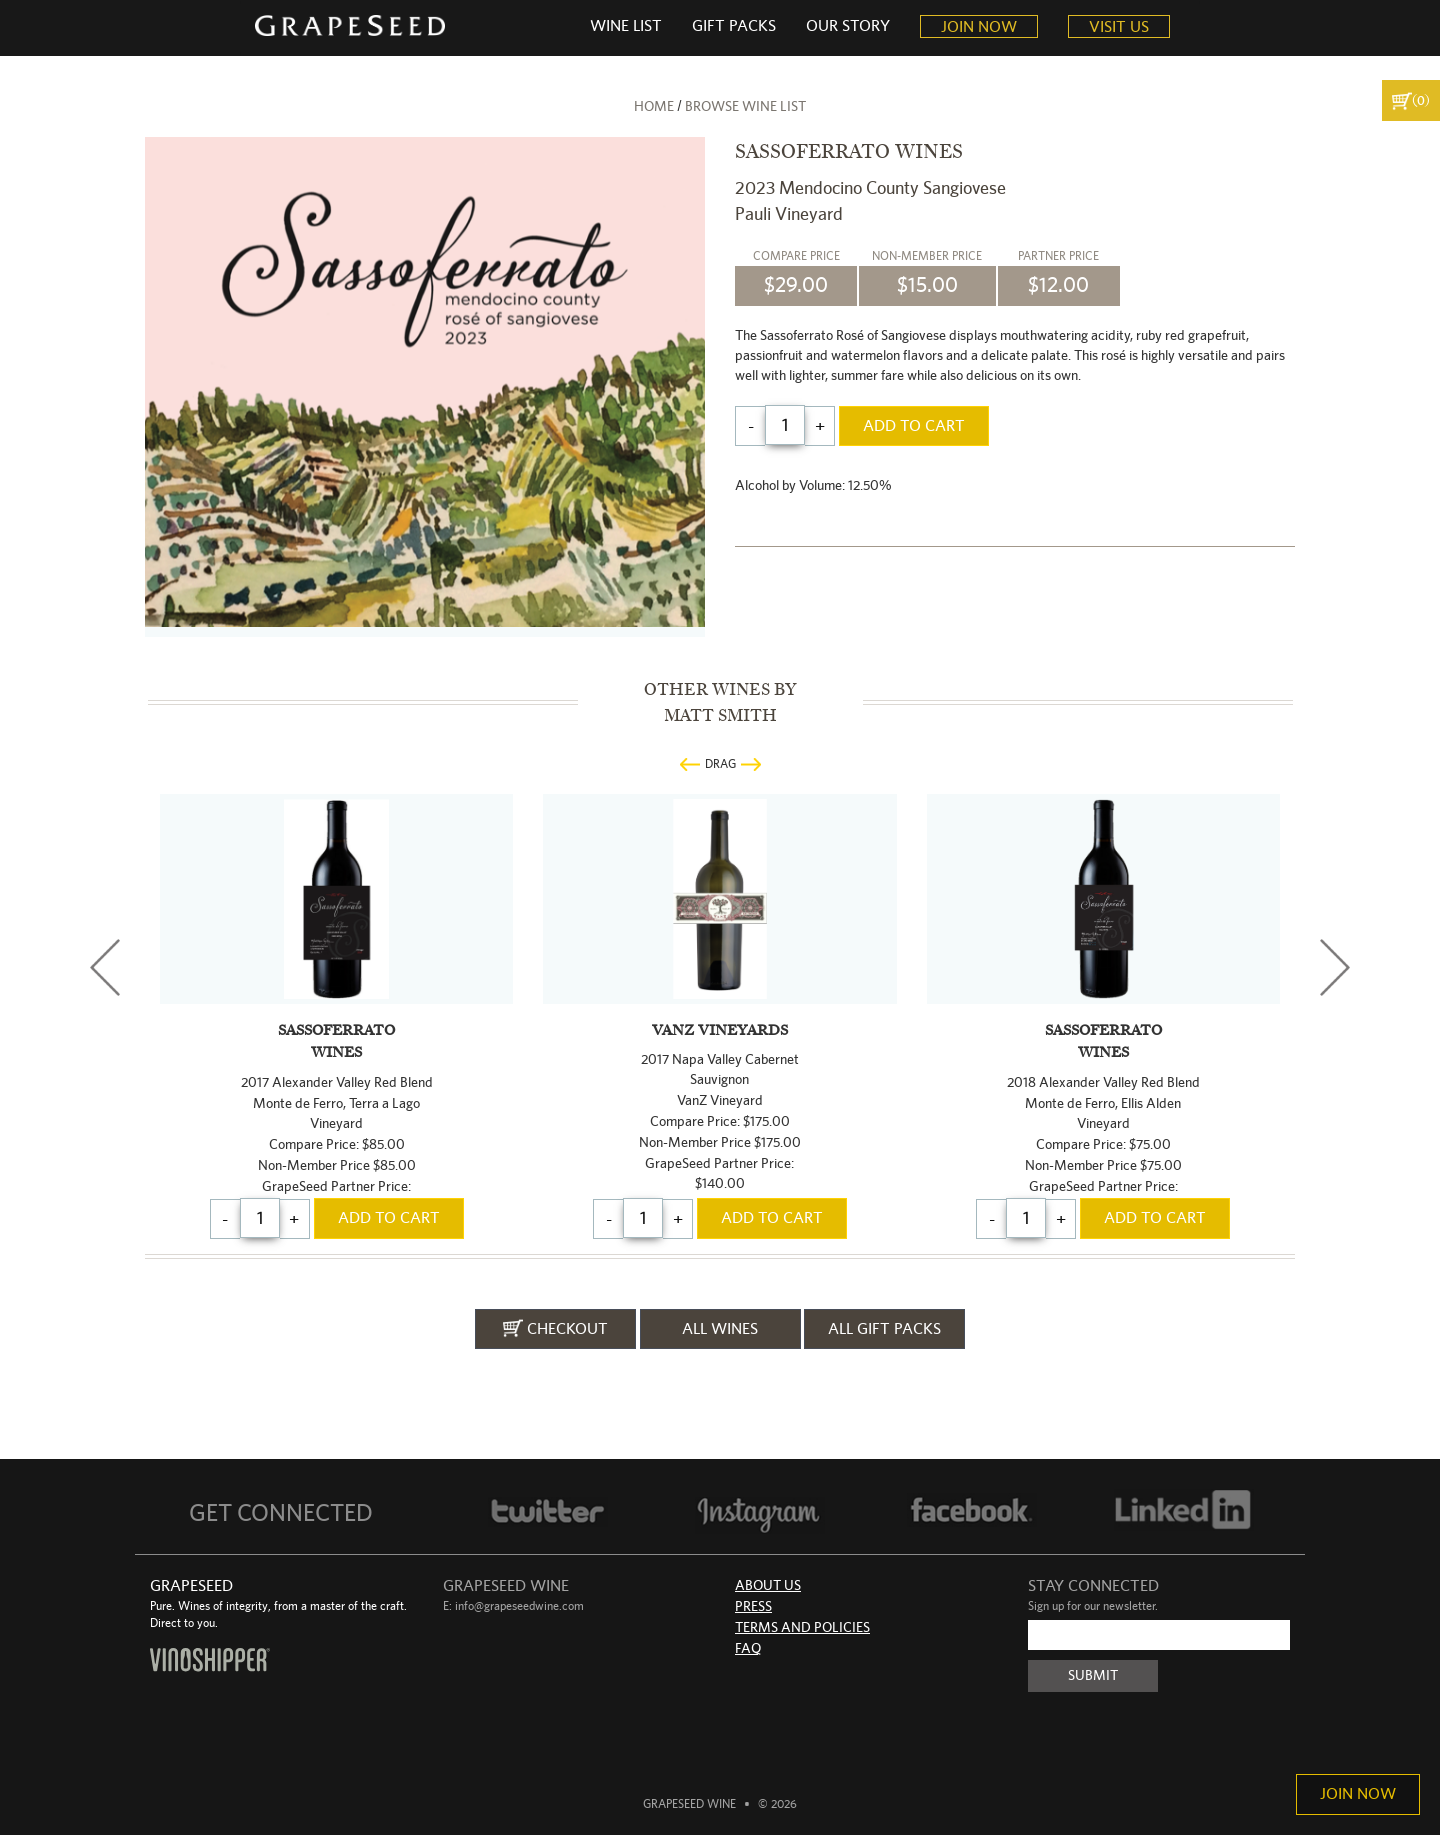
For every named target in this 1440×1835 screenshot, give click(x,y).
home (654, 107)
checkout (555, 1328)
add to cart (914, 426)
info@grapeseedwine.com (519, 1606)
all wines (720, 1329)
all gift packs (884, 1329)
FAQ (748, 1649)
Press (753, 1607)
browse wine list (745, 107)
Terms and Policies (802, 1628)
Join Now (1358, 1794)
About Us (768, 1586)
